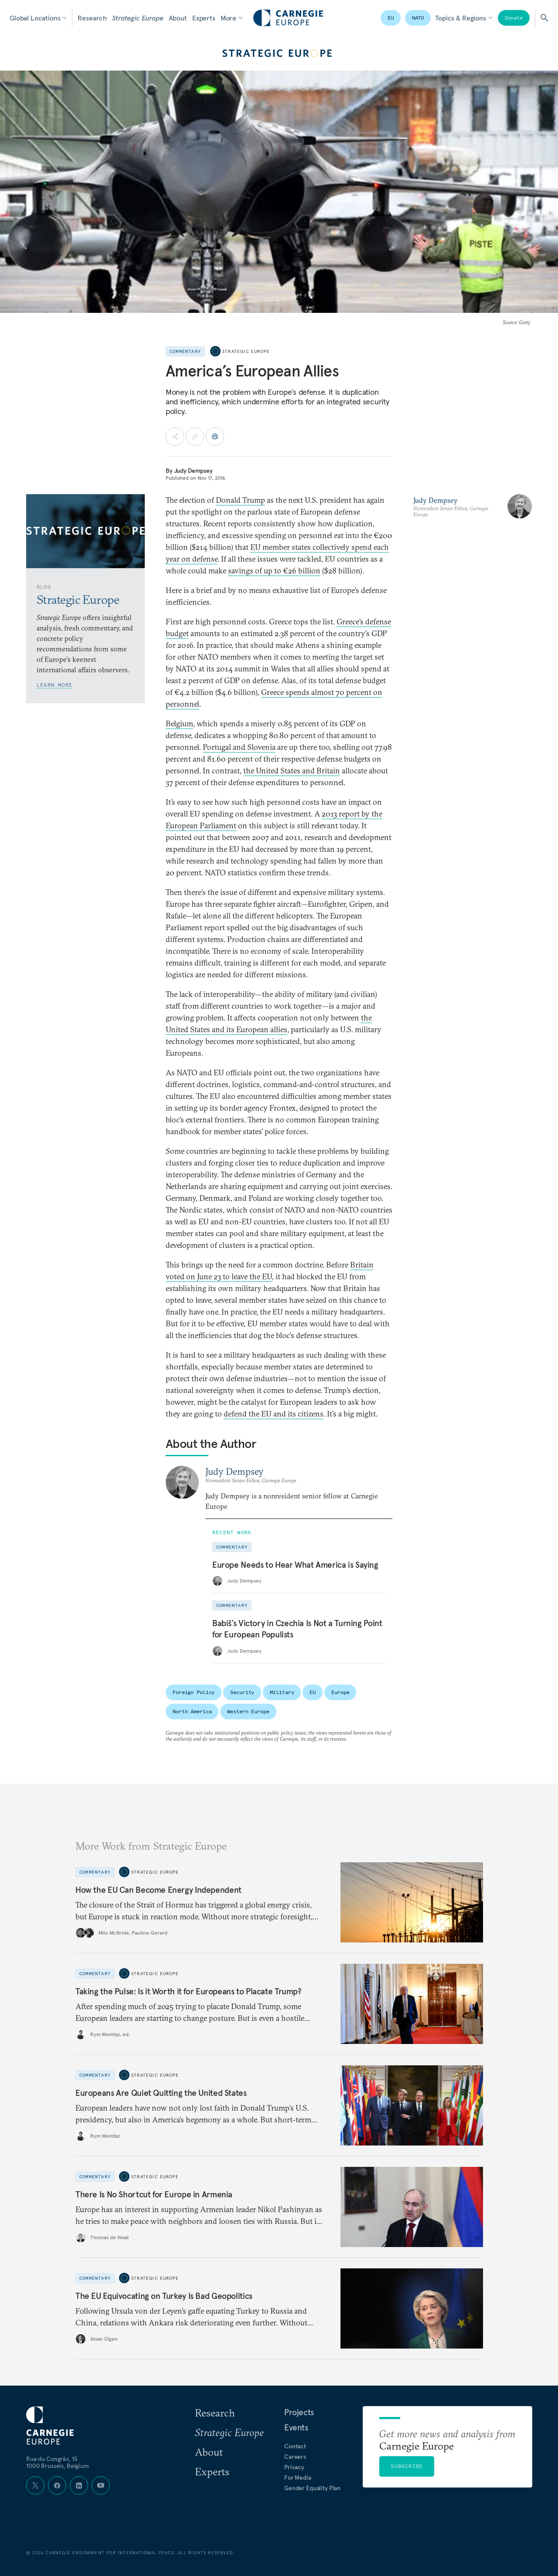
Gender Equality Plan (312, 2488)
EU (391, 17)
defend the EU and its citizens (273, 1414)
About (178, 18)
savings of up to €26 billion (274, 571)
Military (282, 1692)
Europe (340, 1692)
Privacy (294, 2467)
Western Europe (248, 1711)
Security (242, 1692)
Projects (299, 2412)
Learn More (54, 685)
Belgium (179, 724)
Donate (514, 17)
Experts (203, 18)
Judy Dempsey (193, 471)
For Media (297, 2477)
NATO (418, 17)
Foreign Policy (193, 1692)
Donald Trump (240, 500)
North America (192, 1711)
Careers (295, 2457)
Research (92, 18)
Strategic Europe (137, 18)
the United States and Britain (291, 771)
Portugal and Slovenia (239, 747)
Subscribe (407, 2466)
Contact (295, 2446)
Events (296, 2427)
